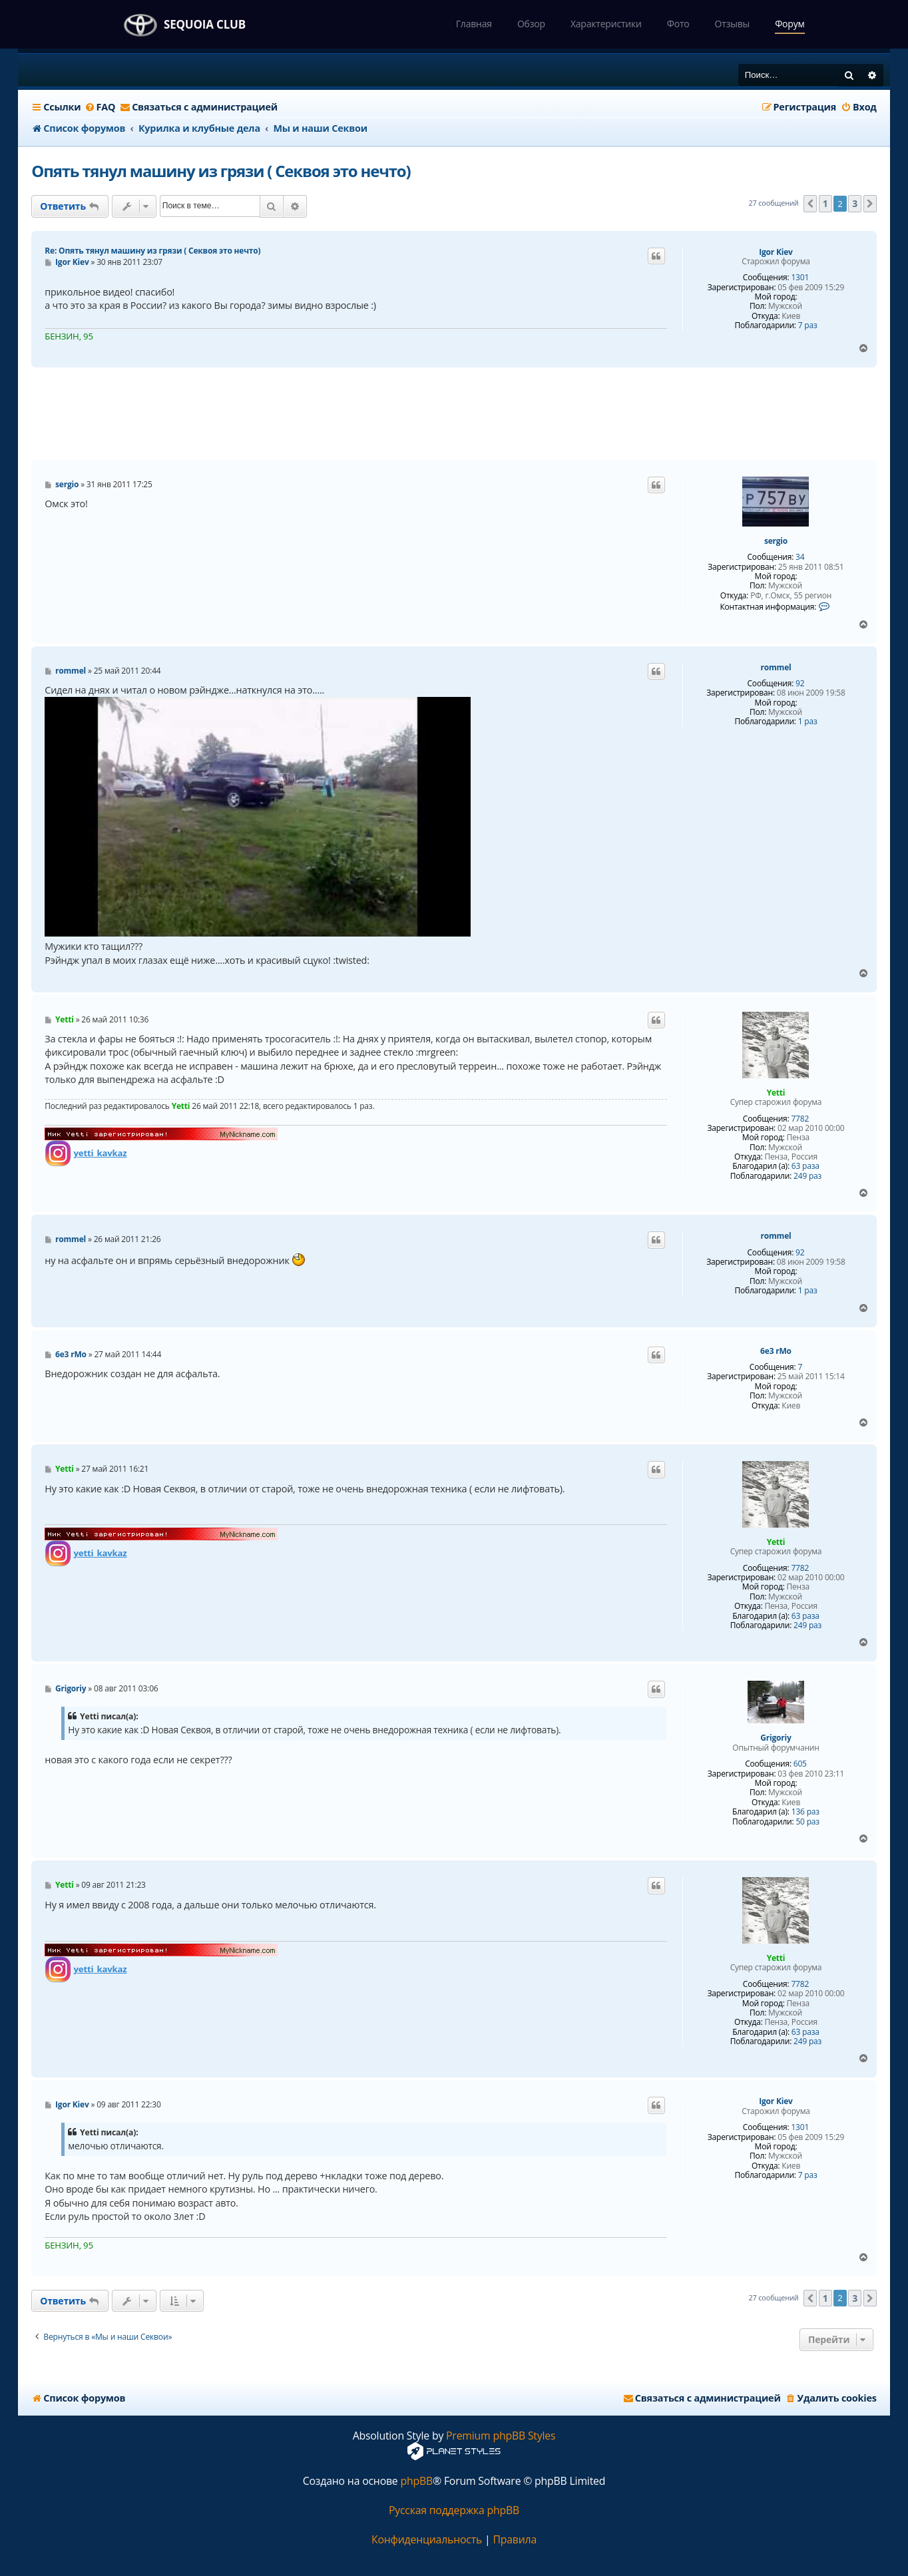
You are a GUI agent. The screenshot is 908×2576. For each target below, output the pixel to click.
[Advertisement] (454, 414)
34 (799, 557)
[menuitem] (99, 107)
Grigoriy (775, 1738)
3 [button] (854, 203)
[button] (810, 203)
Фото (678, 23)
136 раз (805, 1812)
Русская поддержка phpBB (454, 2510)
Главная (474, 23)
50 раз (807, 1821)
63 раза (805, 1166)
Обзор (531, 23)
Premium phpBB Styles (500, 2436)
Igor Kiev (776, 252)
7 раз (807, 325)
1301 (800, 277)
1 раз (807, 721)
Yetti (776, 1092)
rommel (775, 667)
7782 (800, 1119)
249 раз (807, 1176)
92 (799, 683)
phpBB (416, 2481)
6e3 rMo (776, 1351)
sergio (776, 541)
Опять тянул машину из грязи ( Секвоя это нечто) (220, 171)
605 (800, 1764)
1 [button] (825, 203)
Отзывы (732, 23)
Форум (789, 23)
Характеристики (606, 23)
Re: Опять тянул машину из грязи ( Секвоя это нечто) (152, 251)
